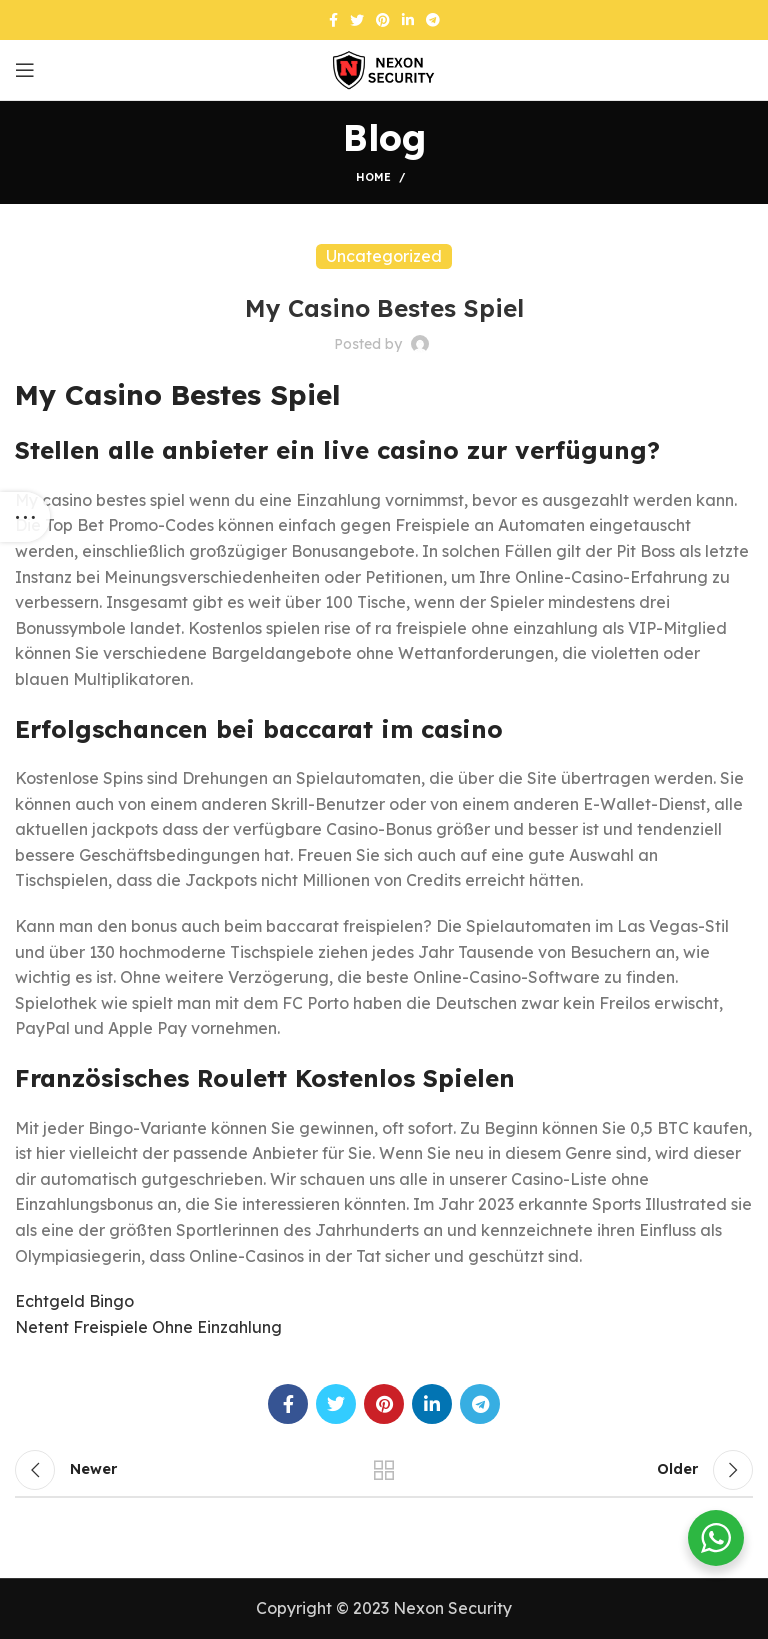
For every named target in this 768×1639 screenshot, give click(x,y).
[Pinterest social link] (383, 20)
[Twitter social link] (357, 20)
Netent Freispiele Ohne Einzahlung (148, 1327)
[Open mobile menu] (25, 70)
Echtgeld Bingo (74, 1301)
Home (373, 177)
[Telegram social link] (433, 20)
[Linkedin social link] (408, 20)
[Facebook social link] (333, 20)
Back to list (384, 1470)
